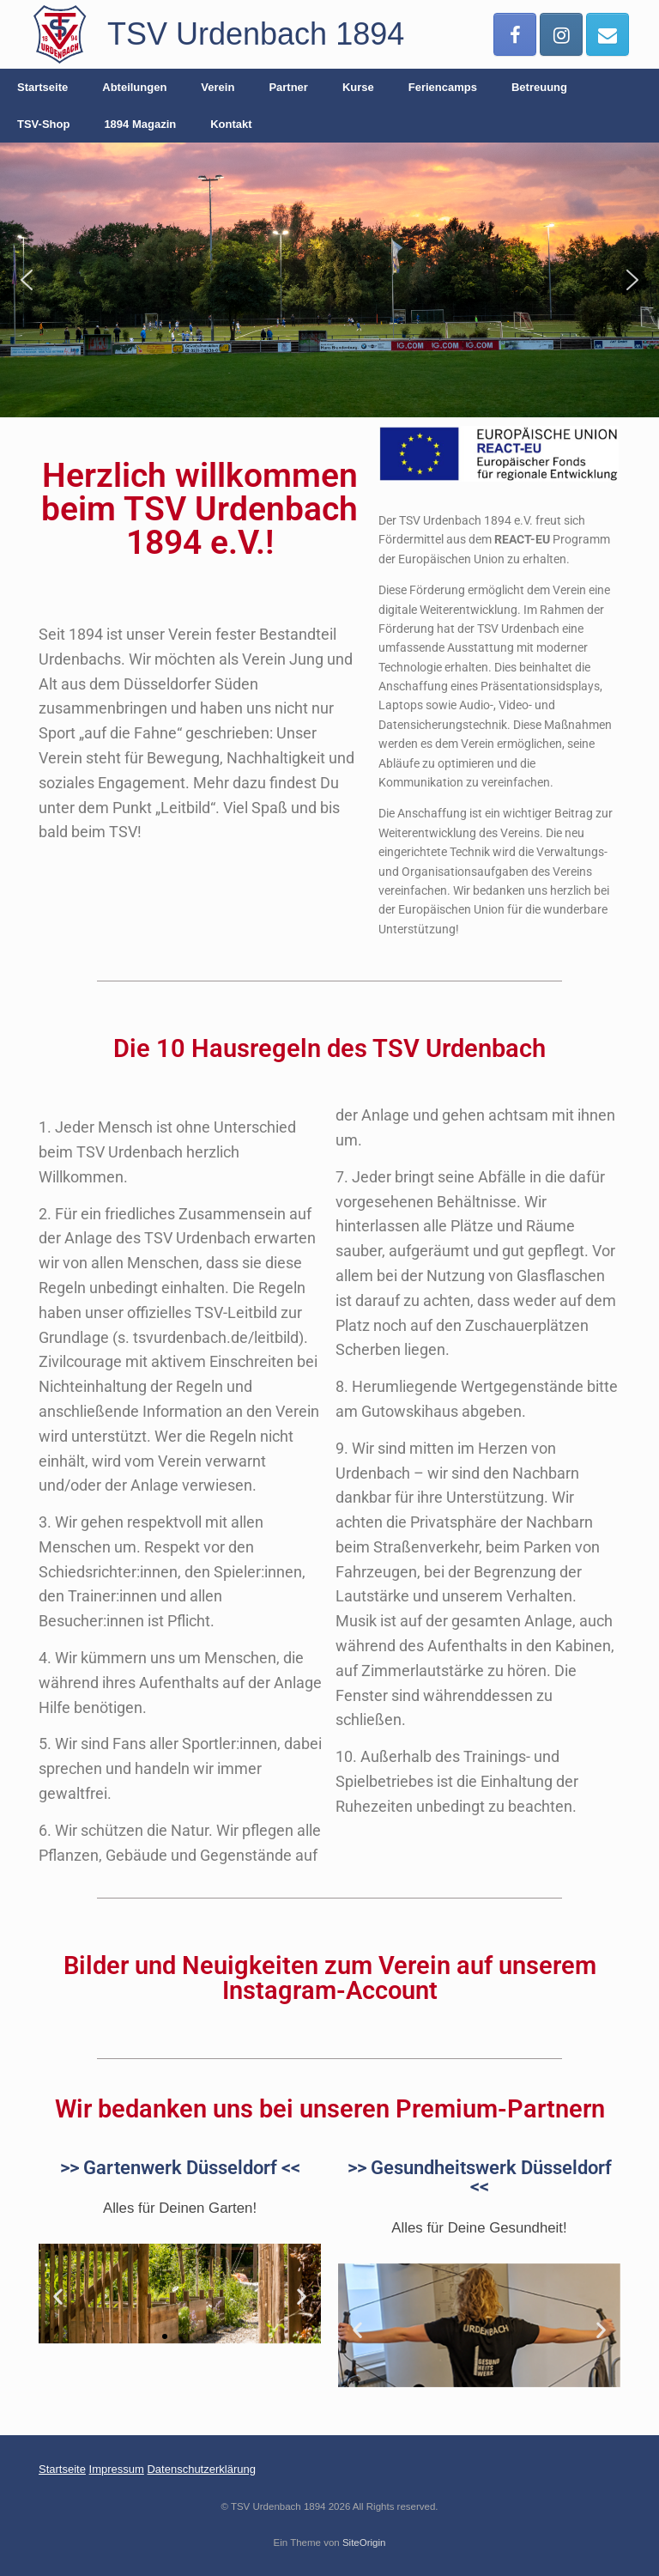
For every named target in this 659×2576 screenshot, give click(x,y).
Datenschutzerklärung (201, 2469)
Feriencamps (442, 87)
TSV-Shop (43, 124)
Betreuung (539, 87)
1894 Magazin (140, 124)
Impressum (116, 2469)
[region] (329, 280)
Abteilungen (134, 87)
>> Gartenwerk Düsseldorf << (180, 2167)
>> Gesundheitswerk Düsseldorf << (480, 2176)
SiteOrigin (364, 2542)
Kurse (358, 87)
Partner (288, 87)
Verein (217, 87)
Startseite (42, 87)
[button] (26, 280)
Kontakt (230, 124)
